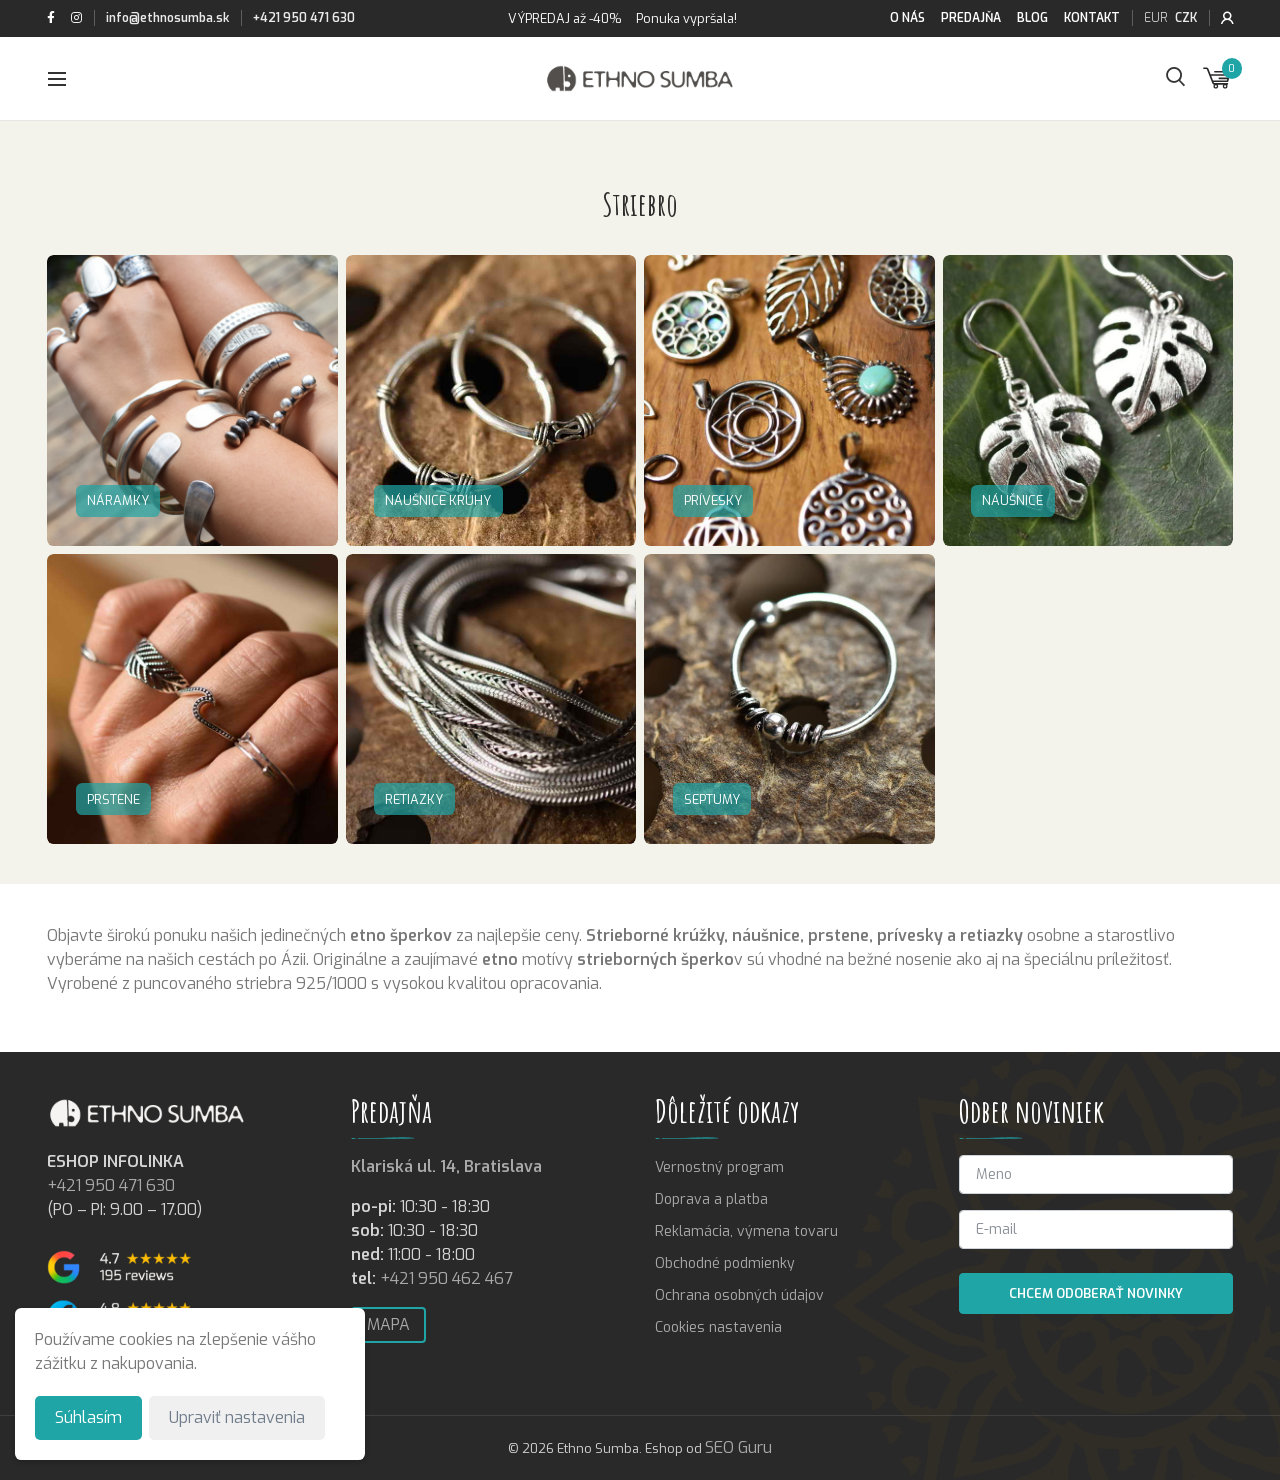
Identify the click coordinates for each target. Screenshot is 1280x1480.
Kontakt (1092, 18)
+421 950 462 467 (446, 1278)
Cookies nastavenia (718, 1327)
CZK (1186, 18)
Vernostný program (719, 1167)
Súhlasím (88, 1417)
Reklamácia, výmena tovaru (746, 1231)
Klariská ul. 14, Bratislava (446, 1166)
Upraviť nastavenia (237, 1417)
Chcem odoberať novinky (1096, 1293)
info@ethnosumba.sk (167, 18)
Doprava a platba (711, 1199)
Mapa (388, 1324)
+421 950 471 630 (304, 18)
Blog (1032, 18)
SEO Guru (738, 1447)
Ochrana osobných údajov (739, 1295)
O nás (907, 18)
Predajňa (971, 18)
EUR (1155, 18)
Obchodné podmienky (725, 1263)
